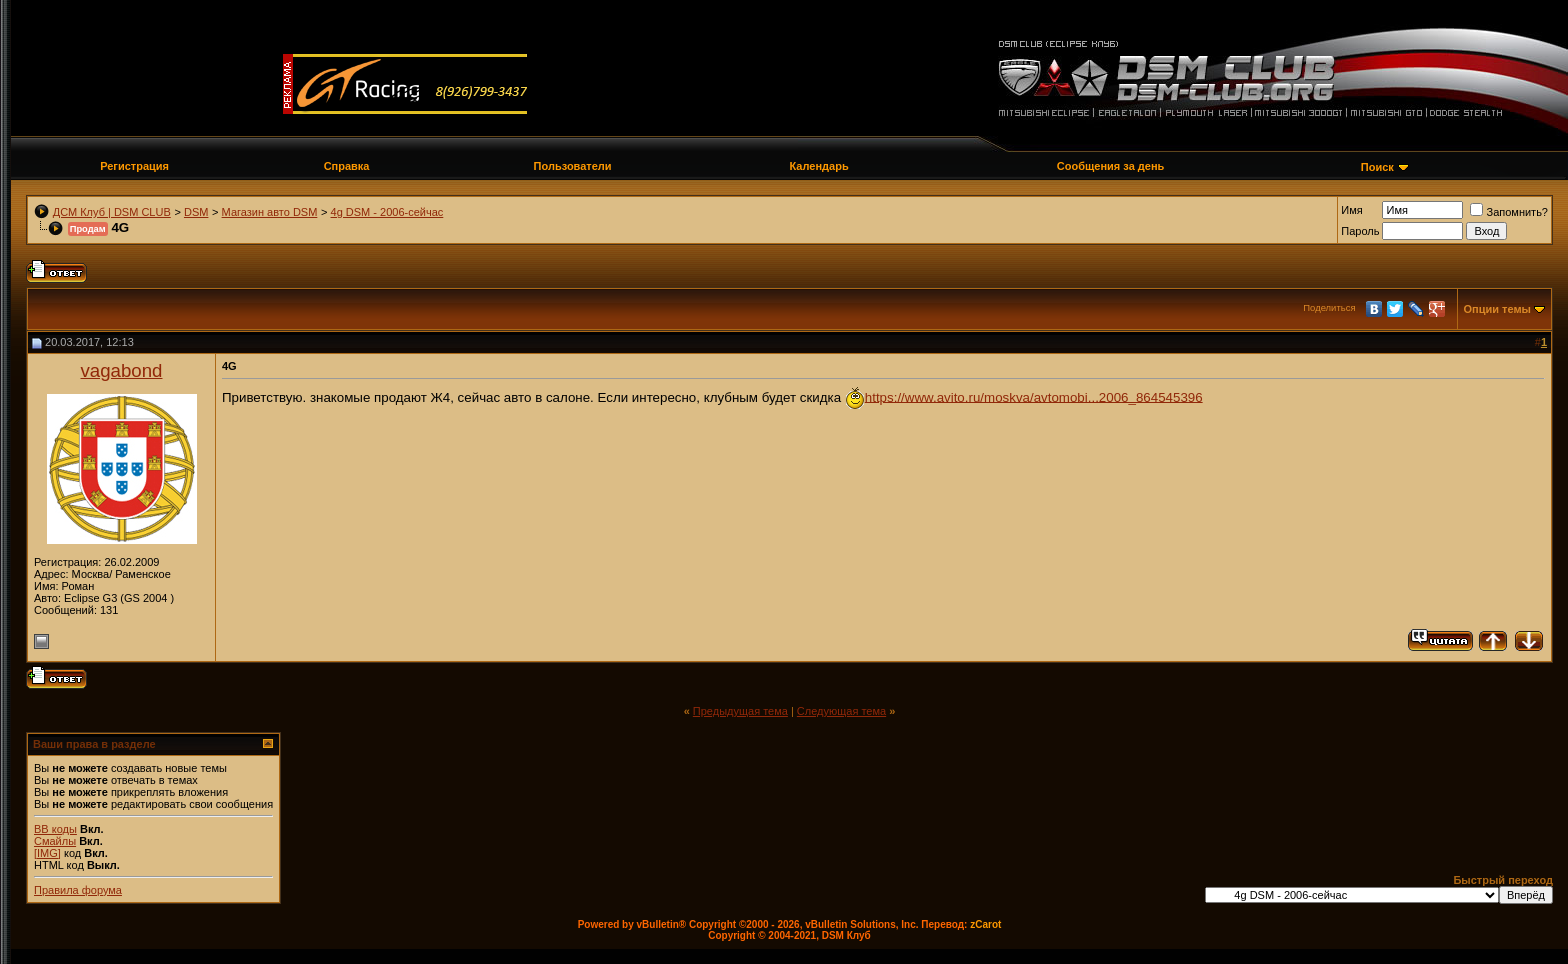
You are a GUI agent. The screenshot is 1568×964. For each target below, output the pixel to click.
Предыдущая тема (740, 711)
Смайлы (55, 841)
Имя (1351, 210)
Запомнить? (1509, 212)
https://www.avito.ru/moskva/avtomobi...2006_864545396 (1034, 396)
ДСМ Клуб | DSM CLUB (112, 212)
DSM (196, 212)
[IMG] (47, 853)
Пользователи (573, 166)
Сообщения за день (1110, 166)
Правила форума (78, 890)
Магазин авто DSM (270, 212)
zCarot (985, 924)
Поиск (1377, 167)
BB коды (55, 829)
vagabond (122, 370)
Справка (347, 166)
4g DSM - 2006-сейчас (387, 212)
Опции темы (1497, 309)
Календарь (819, 166)
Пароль (1360, 231)
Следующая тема (841, 711)
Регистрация (134, 166)
